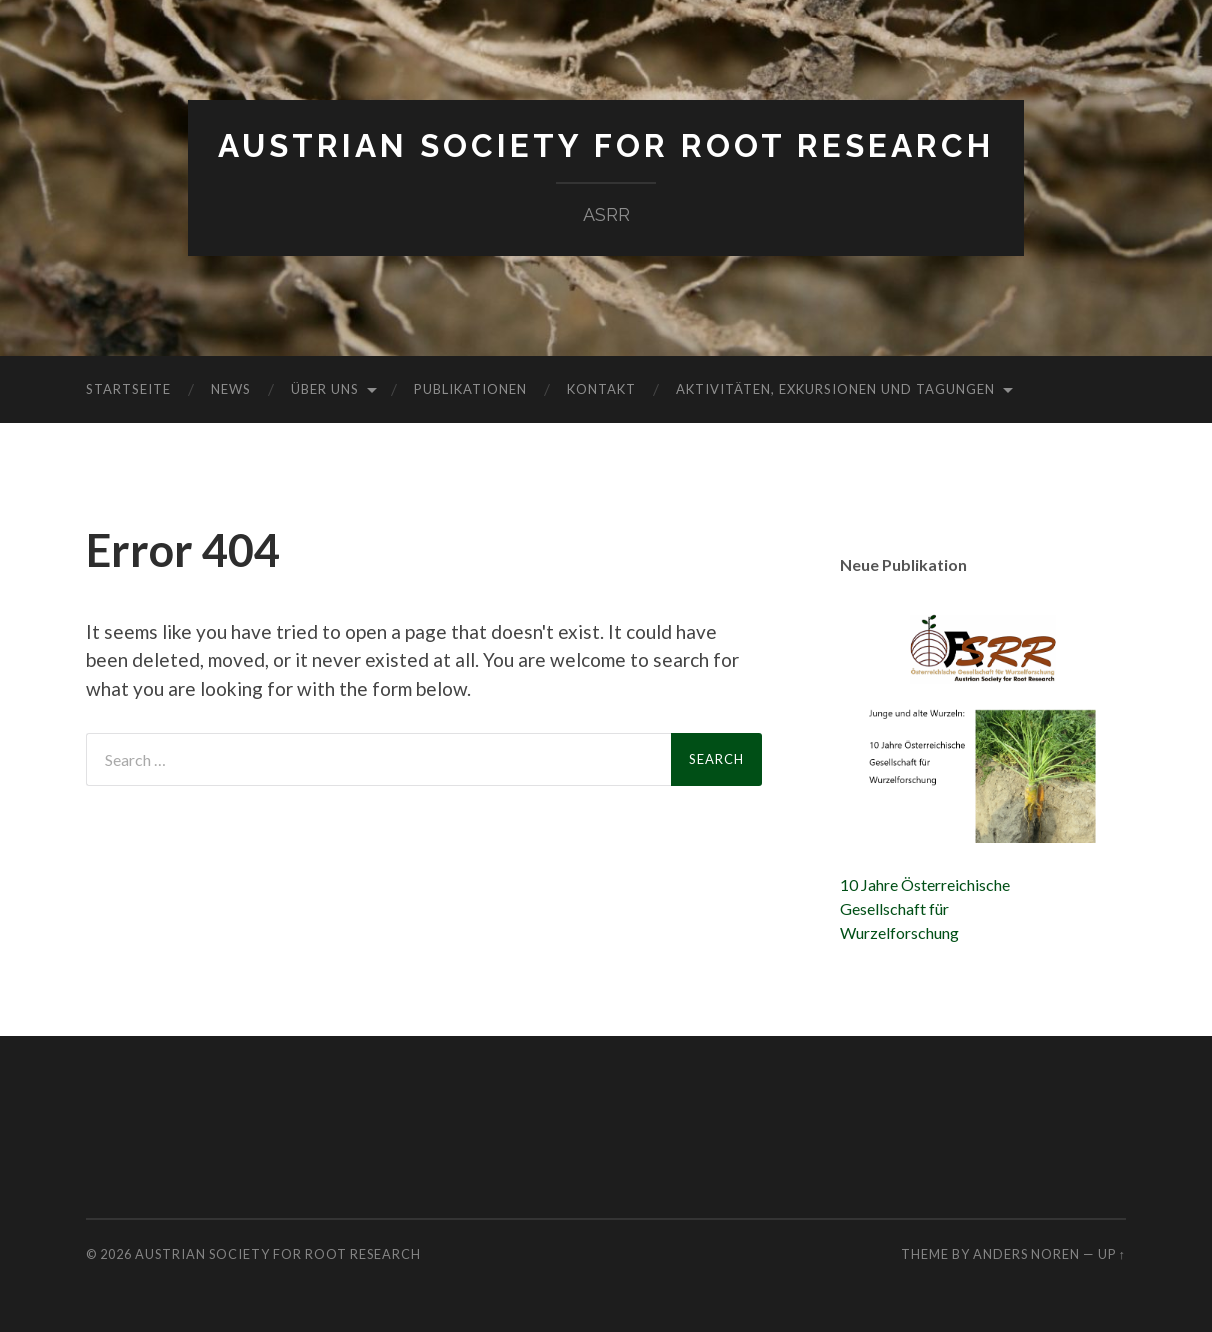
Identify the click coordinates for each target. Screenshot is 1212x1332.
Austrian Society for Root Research (606, 145)
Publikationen (470, 389)
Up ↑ (1112, 1254)
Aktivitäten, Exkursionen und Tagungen (835, 389)
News (231, 389)
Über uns (325, 389)
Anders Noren (1026, 1254)
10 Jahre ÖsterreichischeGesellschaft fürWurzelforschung (925, 908)
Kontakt (601, 389)
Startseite (128, 389)
